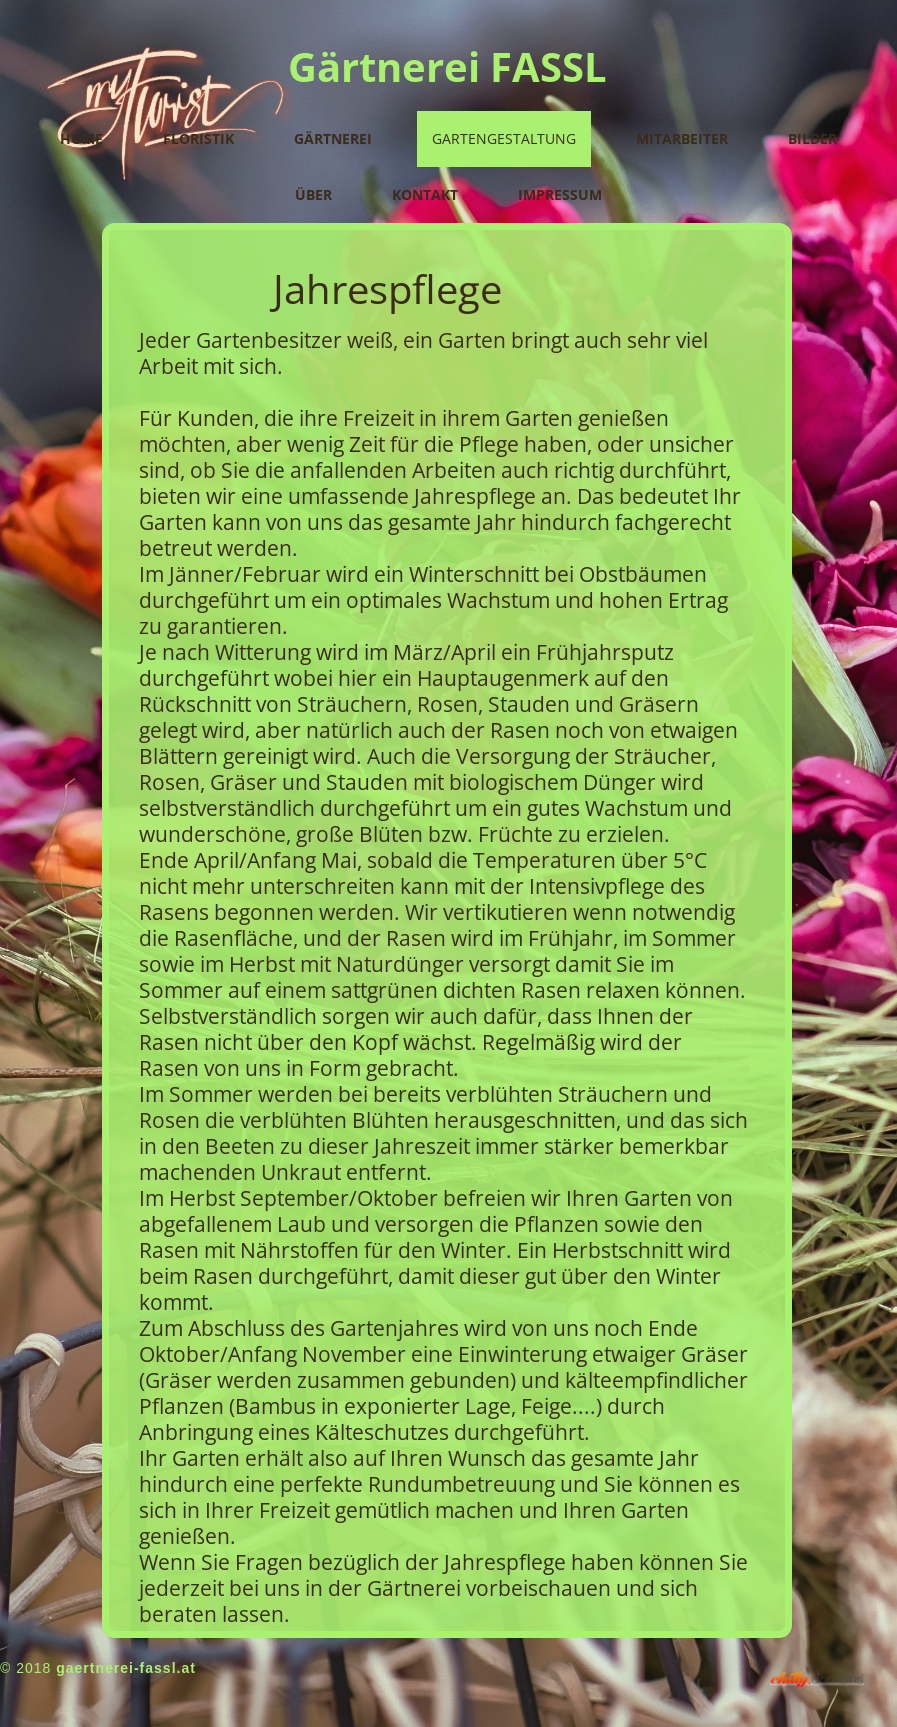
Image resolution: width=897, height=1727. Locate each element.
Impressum (560, 194)
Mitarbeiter (682, 138)
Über (313, 194)
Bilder (812, 138)
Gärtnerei (333, 138)
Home (81, 138)
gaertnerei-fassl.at (126, 1668)
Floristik (198, 138)
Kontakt (425, 194)
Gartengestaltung (504, 138)
